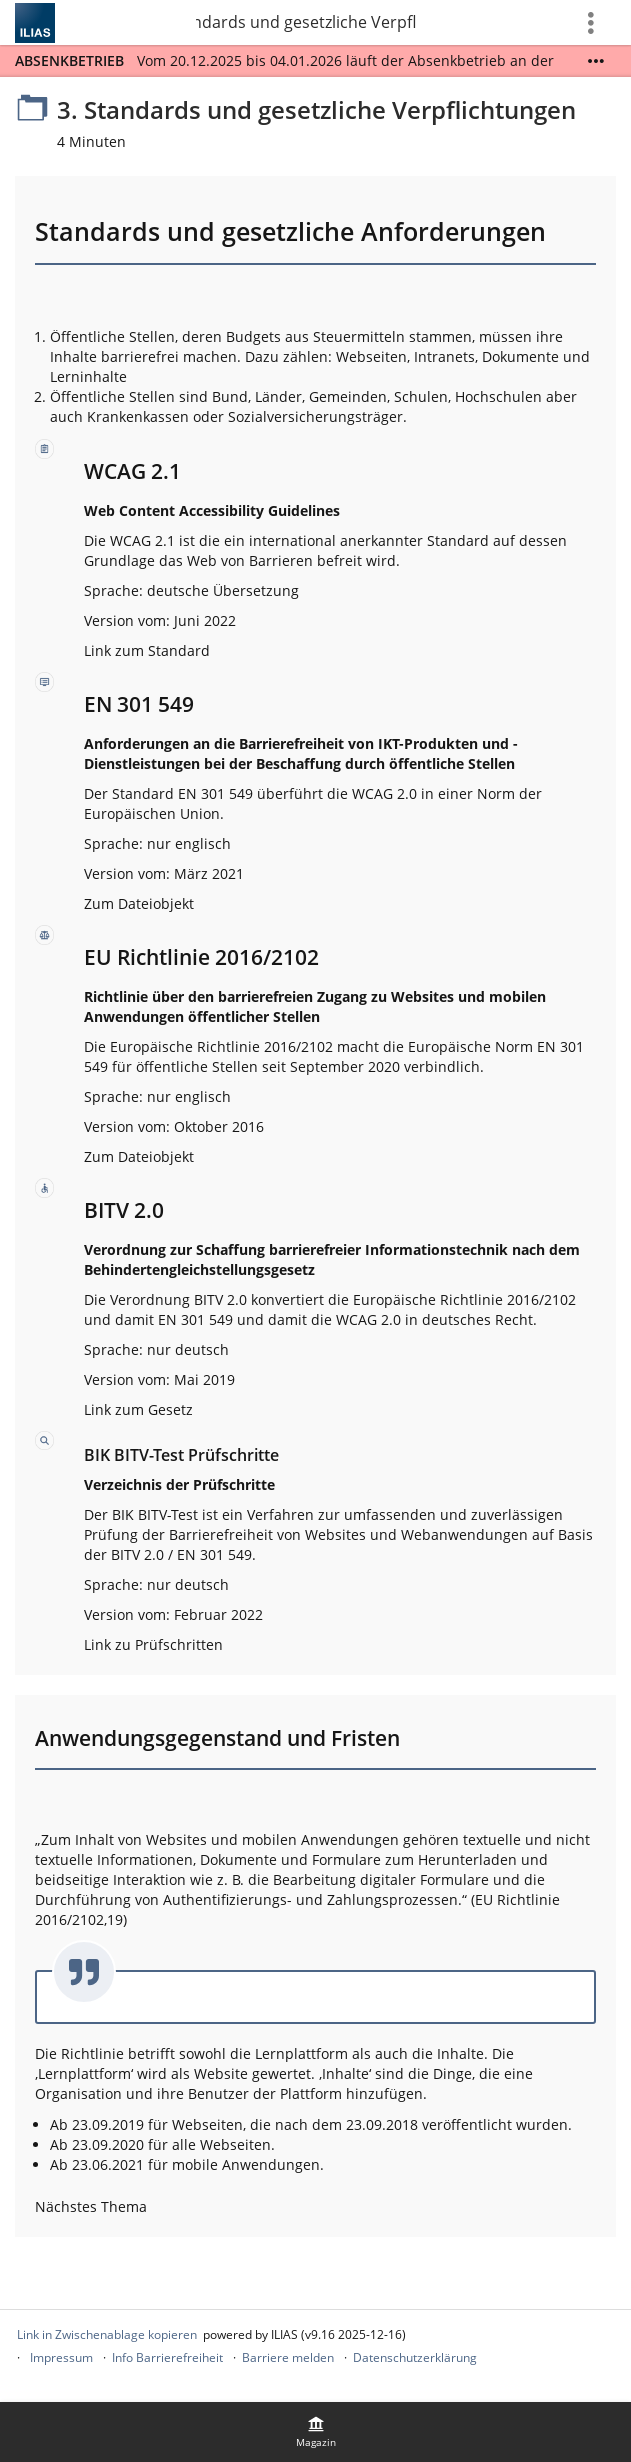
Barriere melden (288, 2357)
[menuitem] (316, 2432)
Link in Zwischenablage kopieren (107, 2334)
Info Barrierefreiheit (167, 2357)
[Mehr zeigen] (596, 61)
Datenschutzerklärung (415, 2357)
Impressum (61, 2357)
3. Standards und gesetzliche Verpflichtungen (306, 22)
